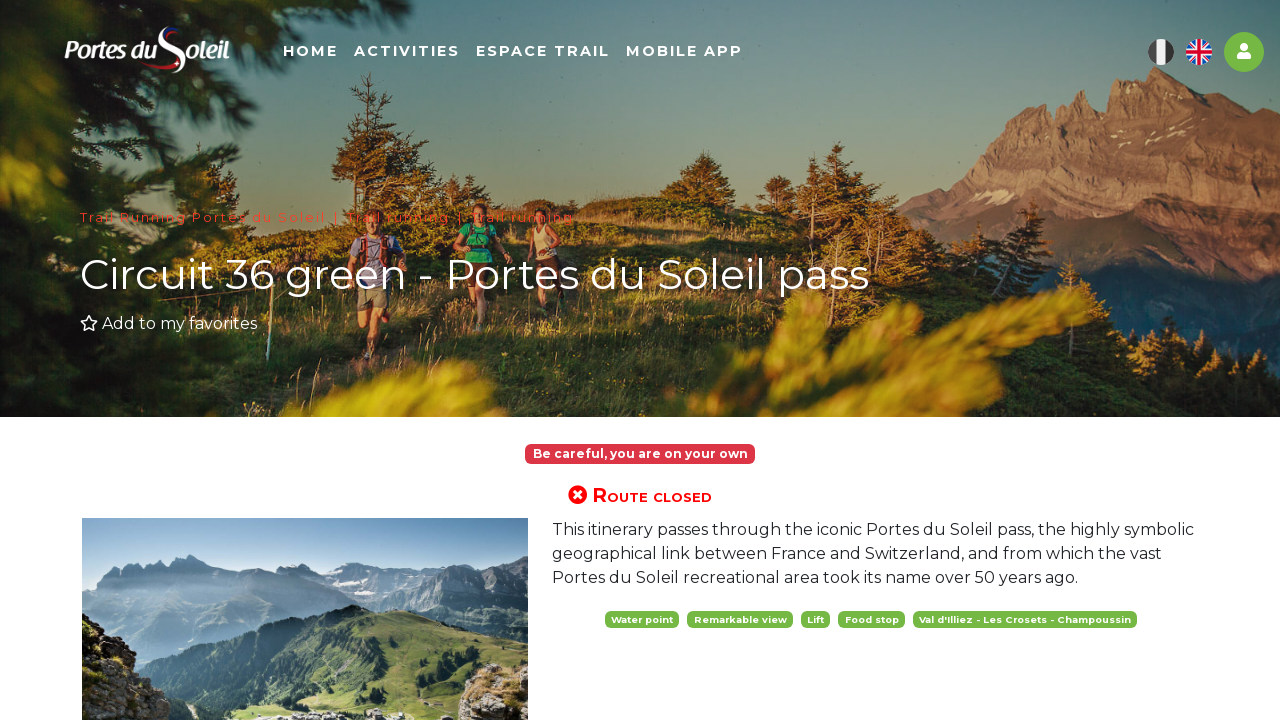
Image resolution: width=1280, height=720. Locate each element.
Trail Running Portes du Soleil (203, 217)
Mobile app (741, 57)
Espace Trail (600, 57)
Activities (464, 57)
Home (367, 57)
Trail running (398, 217)
